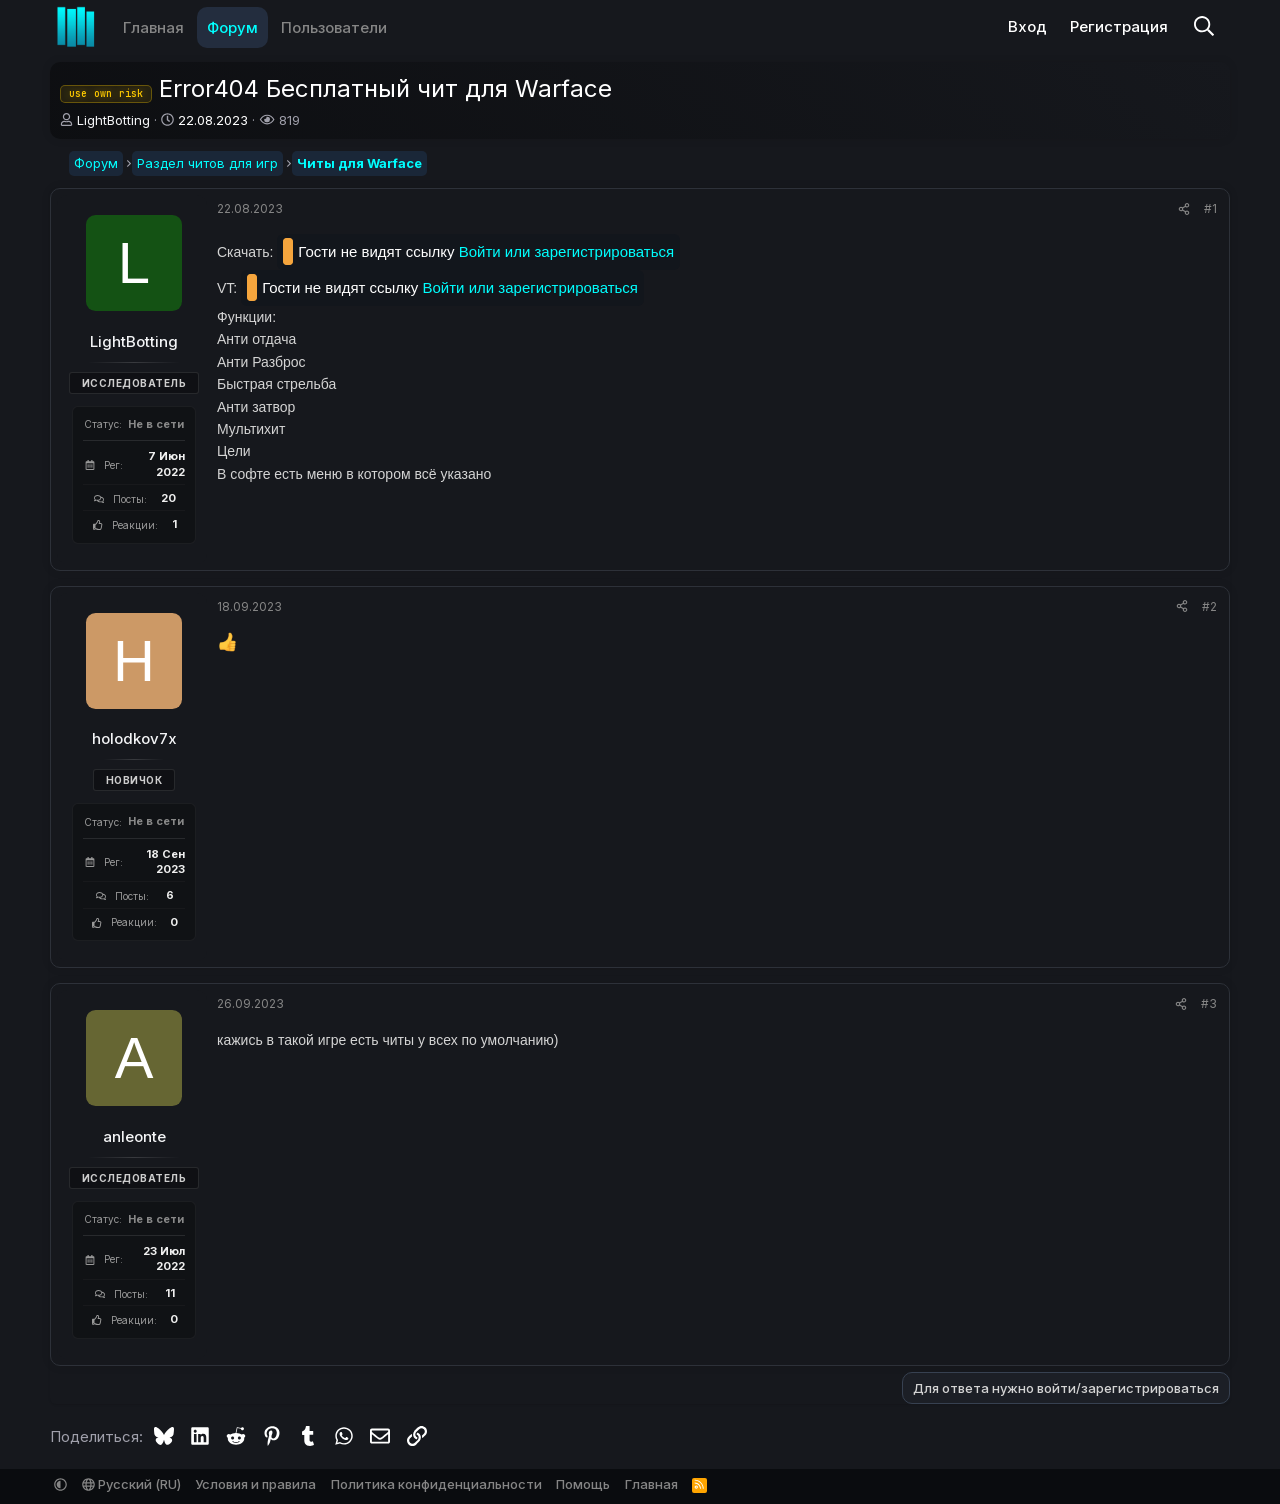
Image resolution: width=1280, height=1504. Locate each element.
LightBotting (113, 120)
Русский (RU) (131, 1484)
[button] (400, 27)
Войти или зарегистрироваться (566, 251)
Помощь (583, 1484)
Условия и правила (255, 1484)
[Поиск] (1204, 27)
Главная (153, 27)
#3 (1209, 1003)
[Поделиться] (1184, 209)
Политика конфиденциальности (436, 1484)
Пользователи (334, 27)
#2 (1209, 606)
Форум (232, 27)
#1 (1210, 208)
